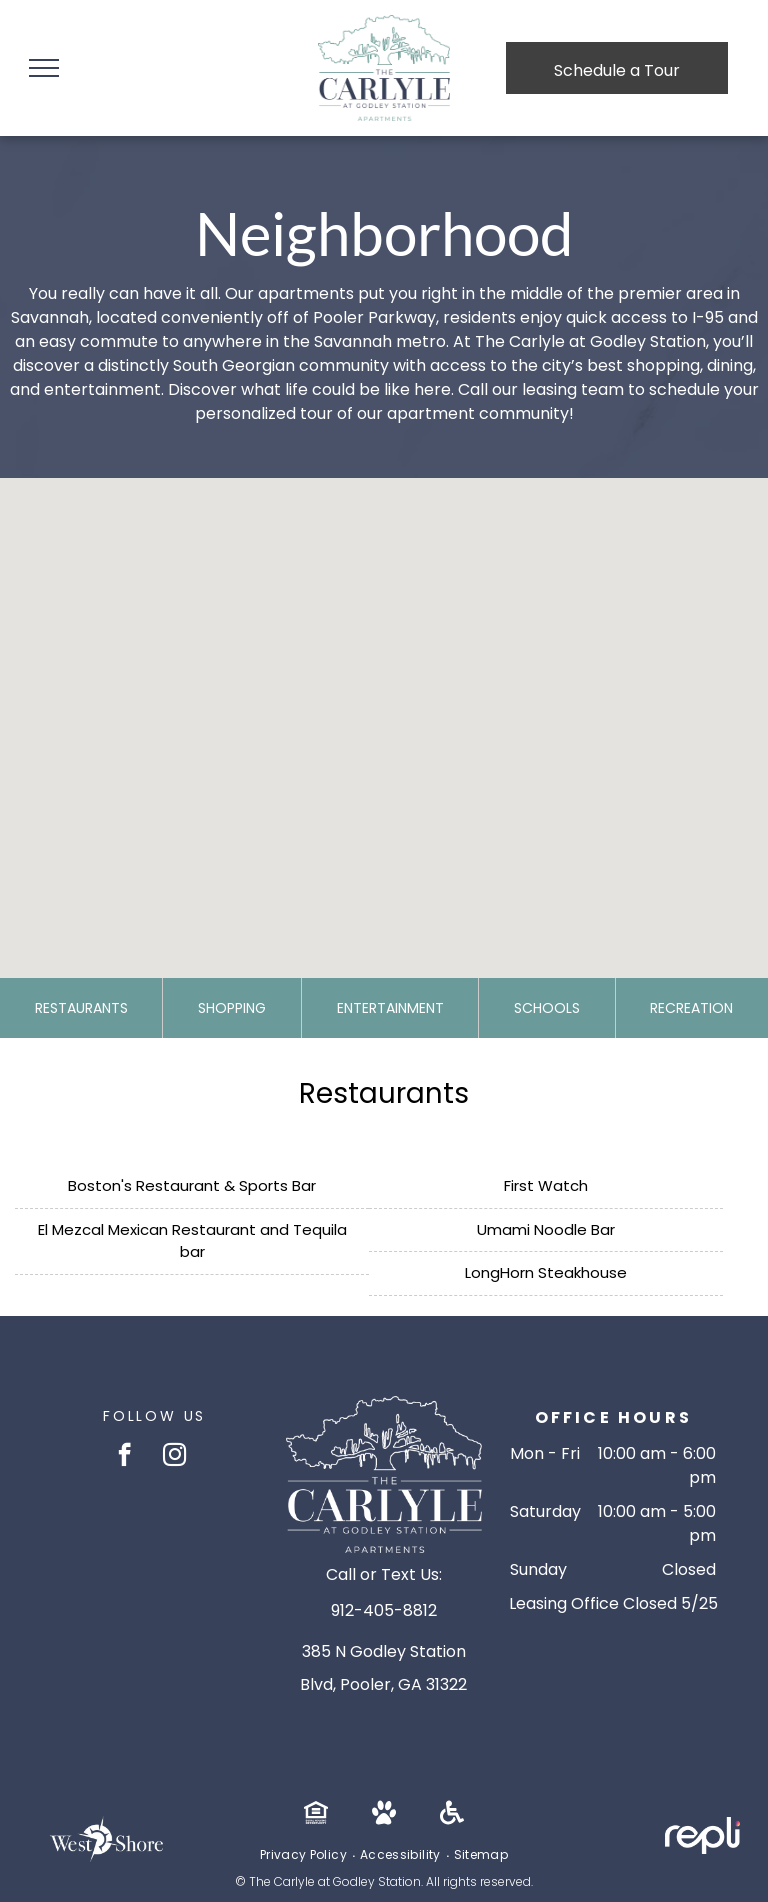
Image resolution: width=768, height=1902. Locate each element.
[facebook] (124, 1457)
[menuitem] (305, 1855)
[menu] (44, 68)
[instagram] (174, 1457)
